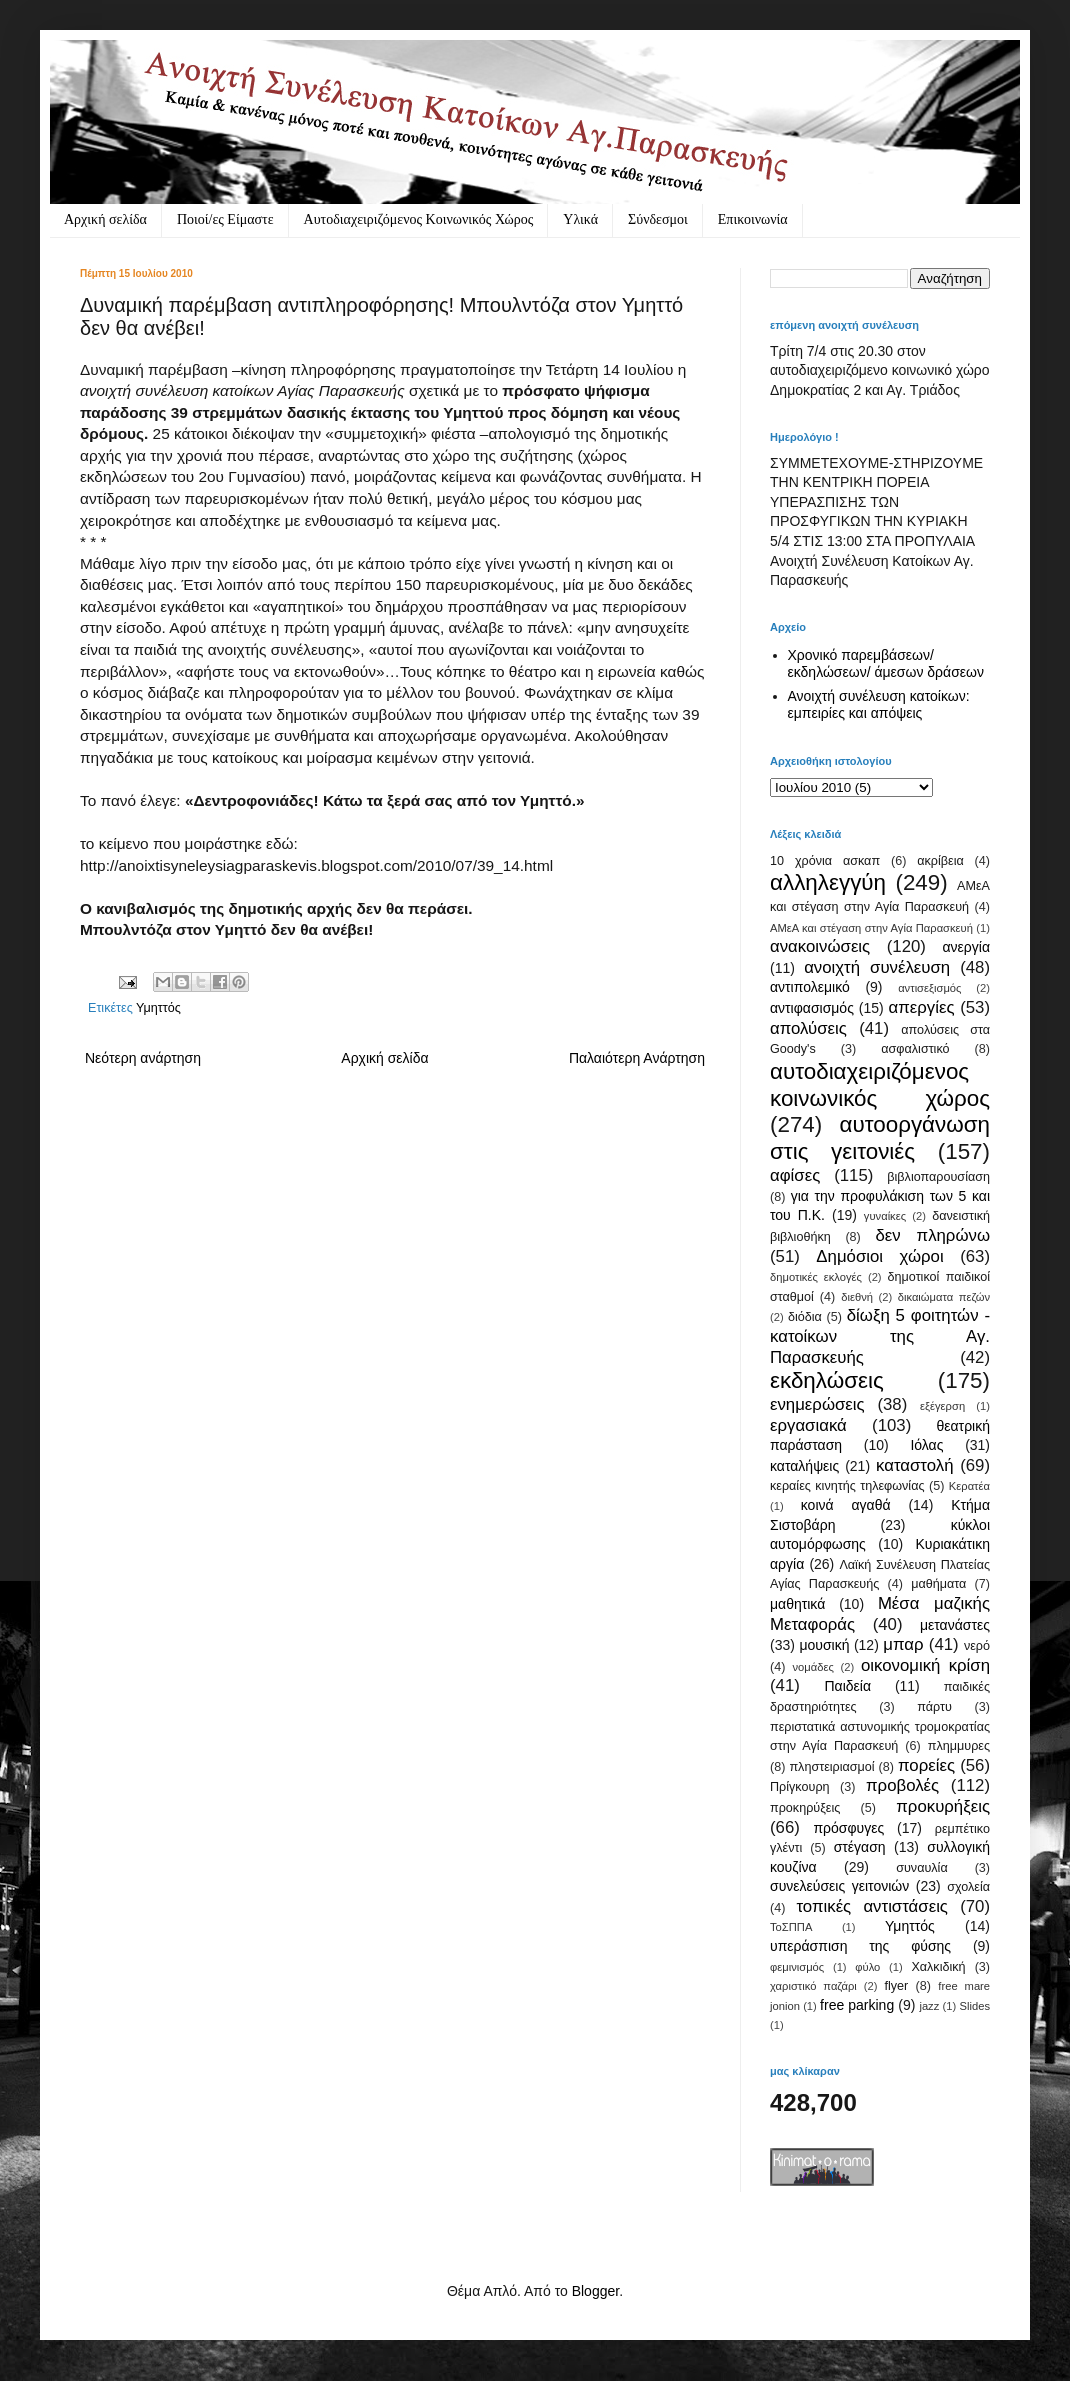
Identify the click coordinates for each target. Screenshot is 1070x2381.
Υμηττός (158, 1008)
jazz (929, 2006)
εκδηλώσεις (827, 1380)
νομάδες (813, 1667)
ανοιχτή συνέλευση (877, 967)
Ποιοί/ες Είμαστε (225, 219)
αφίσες (795, 1175)
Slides (975, 2006)
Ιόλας (926, 1445)
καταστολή (914, 1465)
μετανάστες (955, 1625)
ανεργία (966, 947)
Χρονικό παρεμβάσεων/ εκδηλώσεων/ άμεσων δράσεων (886, 663)
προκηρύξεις (805, 1808)
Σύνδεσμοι (658, 219)
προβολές (902, 1785)
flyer (896, 1986)
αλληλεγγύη (828, 882)
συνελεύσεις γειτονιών (839, 1886)
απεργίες (922, 1007)
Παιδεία (847, 1686)
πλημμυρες (959, 1746)
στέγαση (860, 1847)
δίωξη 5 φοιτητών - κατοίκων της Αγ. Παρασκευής (880, 1336)
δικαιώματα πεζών (944, 1297)
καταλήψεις (804, 1466)
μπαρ (903, 1644)
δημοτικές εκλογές (816, 1277)
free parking (857, 2005)
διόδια (805, 1317)
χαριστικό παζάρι (813, 1986)
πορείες (926, 1765)
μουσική (824, 1645)
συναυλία (922, 1868)
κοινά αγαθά (846, 1505)
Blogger (595, 2291)
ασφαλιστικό (915, 1049)
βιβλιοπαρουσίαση (938, 1177)
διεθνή (857, 1297)
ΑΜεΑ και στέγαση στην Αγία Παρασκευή (871, 928)
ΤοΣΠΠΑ (791, 1927)
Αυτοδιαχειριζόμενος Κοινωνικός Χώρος (419, 219)
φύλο (867, 1967)
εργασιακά (808, 1425)
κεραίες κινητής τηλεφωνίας (847, 1486)
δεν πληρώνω (932, 1235)
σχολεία (968, 1887)
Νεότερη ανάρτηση (143, 1058)
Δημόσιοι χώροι (879, 1256)
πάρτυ (934, 1707)
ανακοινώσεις (820, 946)
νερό (977, 1646)
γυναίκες (885, 1216)
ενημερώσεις (817, 1404)
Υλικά (580, 219)
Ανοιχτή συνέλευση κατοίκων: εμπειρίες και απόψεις (879, 704)
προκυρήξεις (943, 1806)
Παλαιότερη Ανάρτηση (637, 1058)
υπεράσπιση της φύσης (860, 1946)
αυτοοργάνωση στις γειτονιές (880, 1138)
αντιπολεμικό (810, 987)
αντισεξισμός (929, 988)
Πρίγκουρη (800, 1787)
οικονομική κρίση (925, 1665)
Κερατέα (969, 1486)
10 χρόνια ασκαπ (825, 861)
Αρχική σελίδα (105, 219)
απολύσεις (808, 1028)
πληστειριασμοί (831, 1767)
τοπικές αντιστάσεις (872, 1906)
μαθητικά (797, 1604)
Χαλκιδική (938, 1967)
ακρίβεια (940, 861)
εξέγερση (942, 1406)
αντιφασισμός (812, 1008)
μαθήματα (938, 1584)
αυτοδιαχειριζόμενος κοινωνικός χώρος (880, 1085)
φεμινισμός (797, 1967)
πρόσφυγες (848, 1828)
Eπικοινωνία (753, 219)
